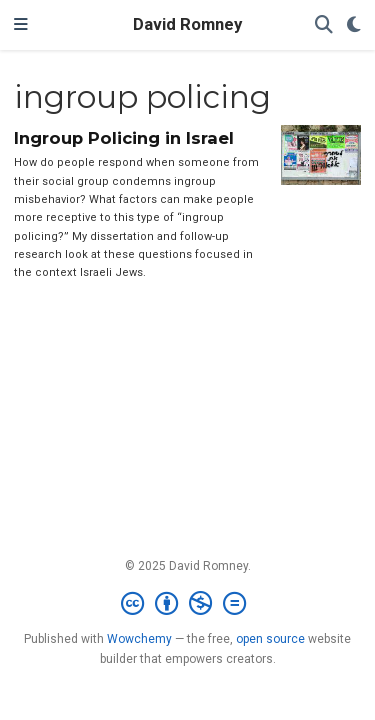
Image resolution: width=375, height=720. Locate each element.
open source (270, 639)
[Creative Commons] (187, 604)
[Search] (324, 25)
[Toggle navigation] (21, 25)
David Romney (187, 24)
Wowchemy (139, 639)
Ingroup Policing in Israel (124, 138)
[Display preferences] (354, 25)
